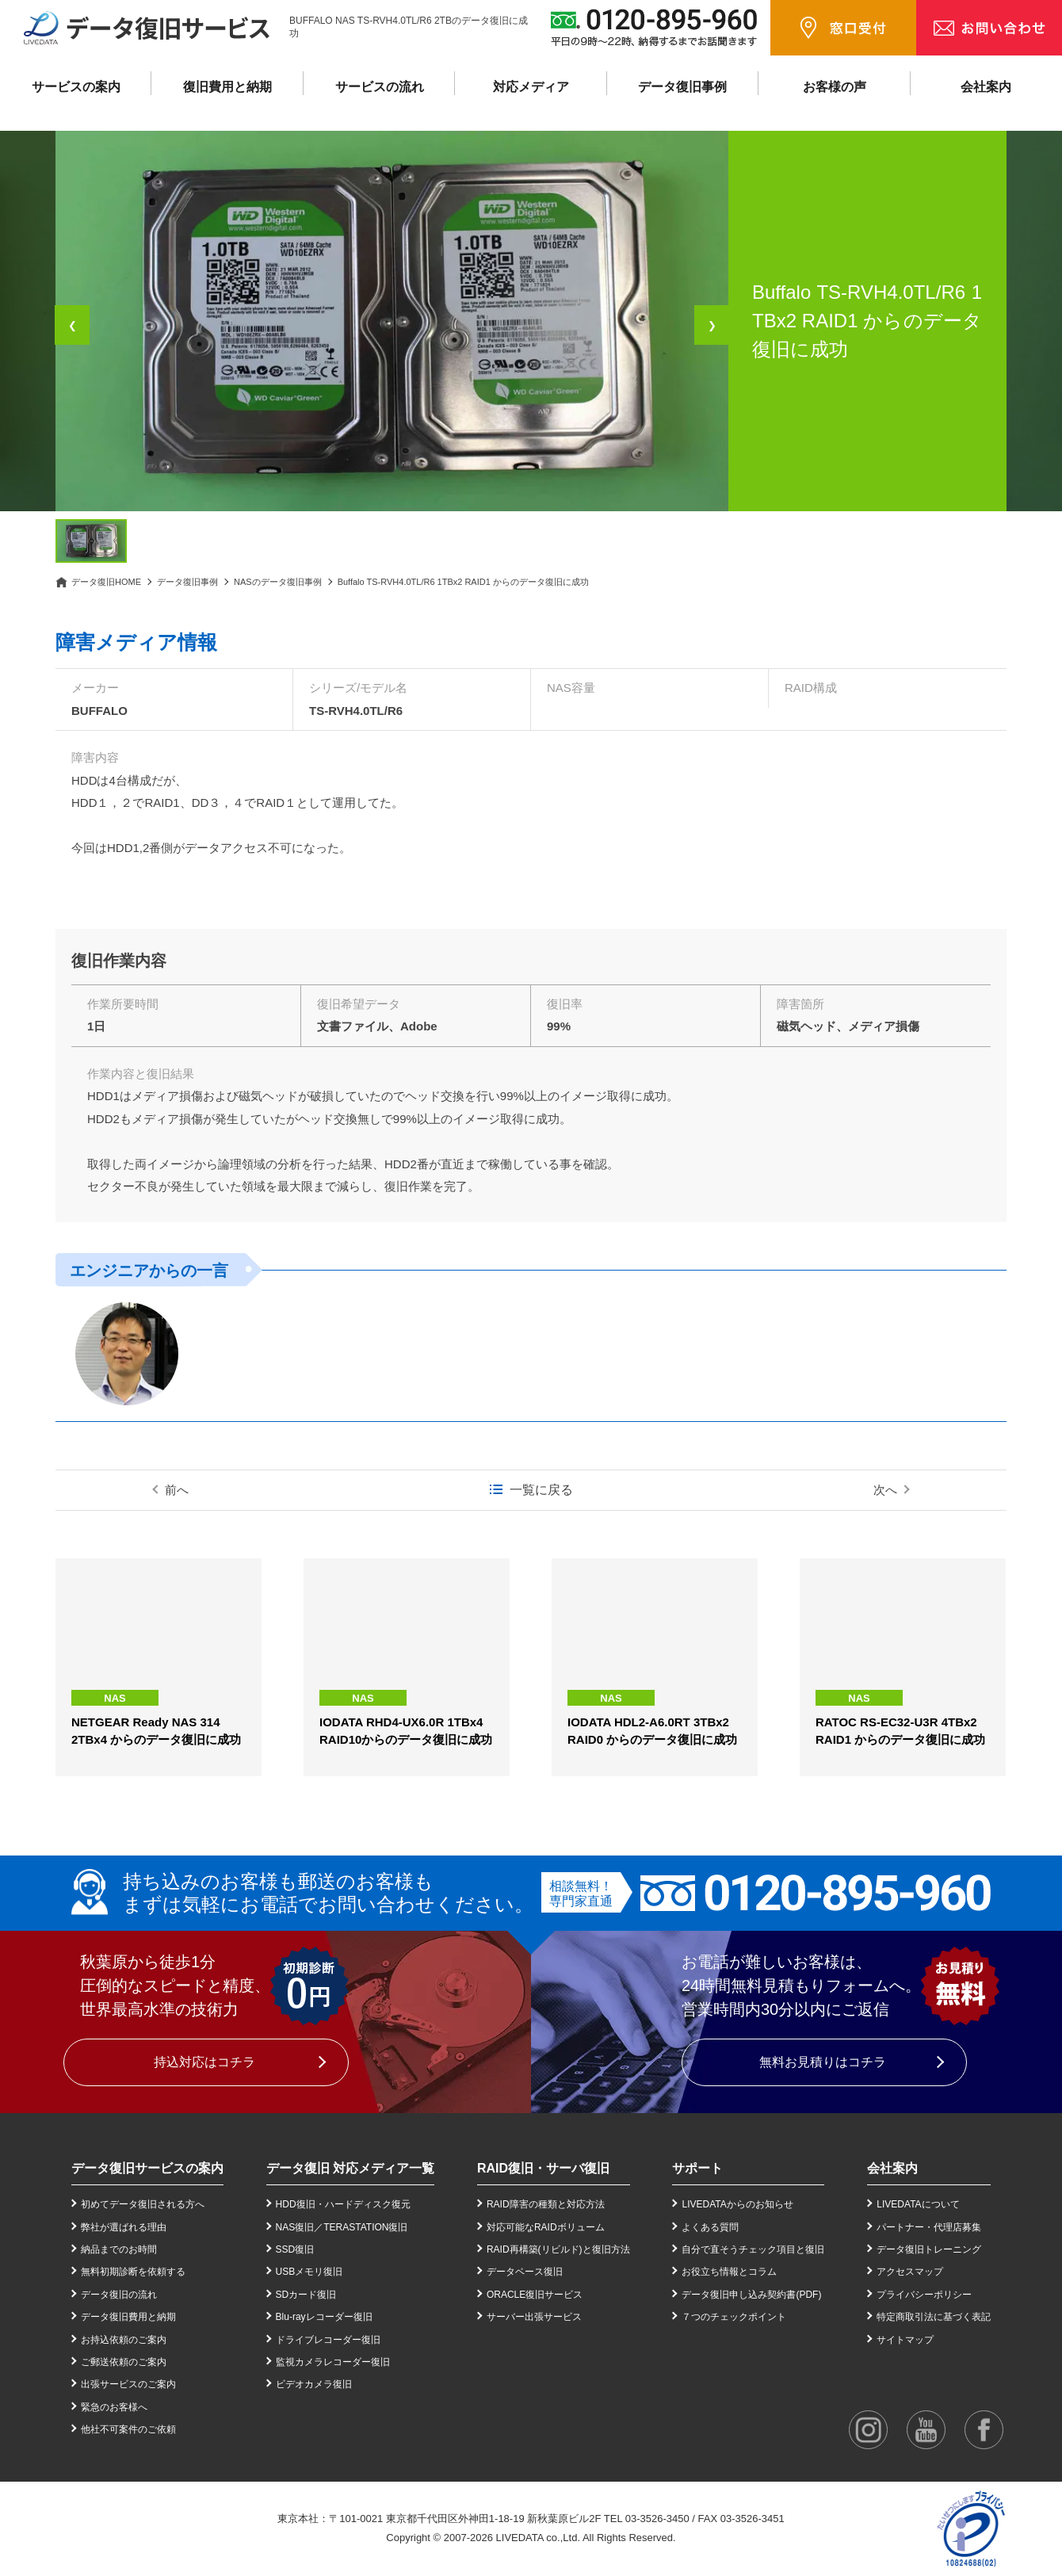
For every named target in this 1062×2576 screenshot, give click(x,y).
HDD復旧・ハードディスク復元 (343, 2204)
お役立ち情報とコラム (729, 2271)
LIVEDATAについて (918, 2204)
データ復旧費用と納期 (128, 2316)
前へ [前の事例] (177, 1489)
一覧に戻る (541, 1489)
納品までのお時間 (119, 2249)
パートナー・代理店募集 (929, 2227)
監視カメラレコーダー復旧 (333, 2362)
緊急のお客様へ (114, 2407)
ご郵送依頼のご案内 (123, 2362)
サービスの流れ (379, 87)
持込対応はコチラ (204, 2062)
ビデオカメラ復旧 (314, 2384)
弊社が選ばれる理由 (123, 2227)
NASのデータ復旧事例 (278, 582)
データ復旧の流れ (119, 2294)
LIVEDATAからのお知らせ (737, 2204)
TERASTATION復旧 (365, 2227)
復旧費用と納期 (227, 87)
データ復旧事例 (682, 87)
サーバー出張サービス (534, 2316)
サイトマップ (905, 2339)
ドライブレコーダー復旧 (328, 2339)
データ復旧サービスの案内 (147, 2168)
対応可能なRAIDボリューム (546, 2227)
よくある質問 (710, 2227)
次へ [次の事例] (885, 1489)
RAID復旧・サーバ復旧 (543, 2168)
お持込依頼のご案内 (123, 2339)
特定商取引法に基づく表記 (934, 2316)
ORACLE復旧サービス (535, 2294)
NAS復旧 (295, 2227)
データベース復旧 (525, 2271)
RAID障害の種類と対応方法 (546, 2204)
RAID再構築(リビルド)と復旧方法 (558, 2249)
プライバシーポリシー (924, 2294)
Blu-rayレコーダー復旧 (324, 2316)
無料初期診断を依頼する (133, 2271)
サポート (697, 2168)
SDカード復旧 (306, 2294)
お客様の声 (834, 87)
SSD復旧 (295, 2249)
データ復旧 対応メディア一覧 (350, 2168)
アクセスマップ (910, 2271)
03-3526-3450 (657, 2518)
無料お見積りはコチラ (822, 2062)
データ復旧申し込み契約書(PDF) (751, 2294)
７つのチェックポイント (734, 2316)
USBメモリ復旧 (309, 2271)
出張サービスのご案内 (128, 2384)
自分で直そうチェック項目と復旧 (753, 2249)
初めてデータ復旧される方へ (142, 2204)
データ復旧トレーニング (929, 2249)
